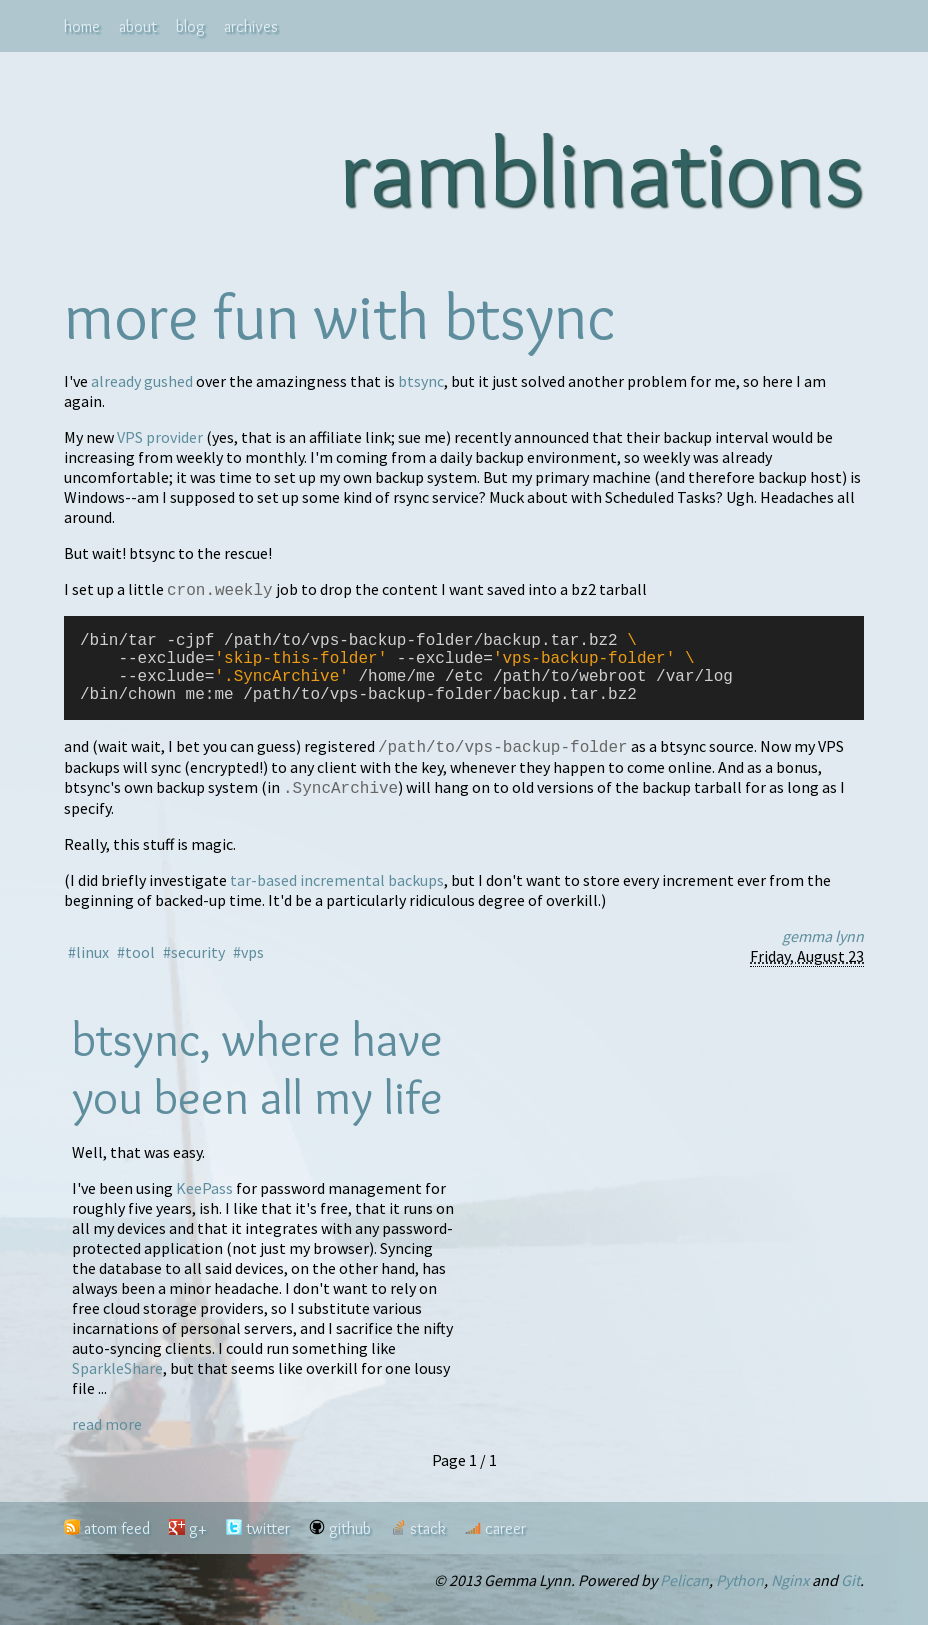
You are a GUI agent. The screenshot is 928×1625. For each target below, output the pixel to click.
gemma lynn (823, 955)
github (350, 1547)
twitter (268, 1547)
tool (140, 971)
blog (190, 26)
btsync (421, 381)
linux (92, 971)
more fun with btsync (340, 316)
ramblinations (602, 170)
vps (252, 971)
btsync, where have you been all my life (257, 1087)
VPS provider (160, 437)
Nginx (790, 1599)
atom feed (117, 1547)
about (138, 26)
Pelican (684, 1599)
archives (251, 26)
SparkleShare (117, 1387)
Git (850, 1599)
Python (740, 1599)
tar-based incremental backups (337, 899)
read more (107, 1443)
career (505, 1547)
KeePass (204, 1207)
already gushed (142, 381)
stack (428, 1547)
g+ (198, 1547)
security (198, 971)
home (82, 26)
